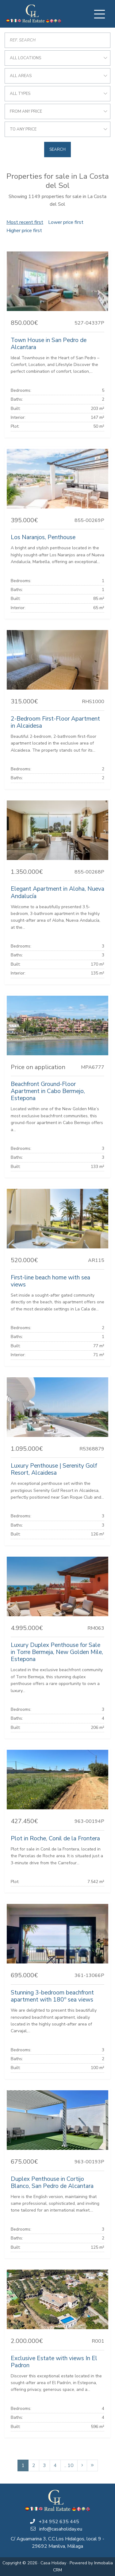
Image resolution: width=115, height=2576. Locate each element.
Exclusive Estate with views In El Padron (54, 2361)
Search (57, 149)
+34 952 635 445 (59, 2521)
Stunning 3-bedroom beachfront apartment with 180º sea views (52, 1996)
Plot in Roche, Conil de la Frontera (55, 1839)
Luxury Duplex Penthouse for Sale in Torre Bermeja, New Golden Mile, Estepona (57, 1652)
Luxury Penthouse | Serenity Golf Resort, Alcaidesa (54, 1469)
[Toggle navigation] (99, 14)
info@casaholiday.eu (60, 2529)
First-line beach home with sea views (50, 1281)
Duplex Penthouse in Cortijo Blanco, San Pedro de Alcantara (52, 2182)
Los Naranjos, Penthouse (43, 537)
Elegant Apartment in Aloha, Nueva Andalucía (57, 892)
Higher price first (24, 230)
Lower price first (65, 222)
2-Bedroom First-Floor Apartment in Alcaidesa (55, 722)
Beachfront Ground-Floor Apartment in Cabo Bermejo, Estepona (48, 1091)
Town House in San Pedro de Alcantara (48, 343)
